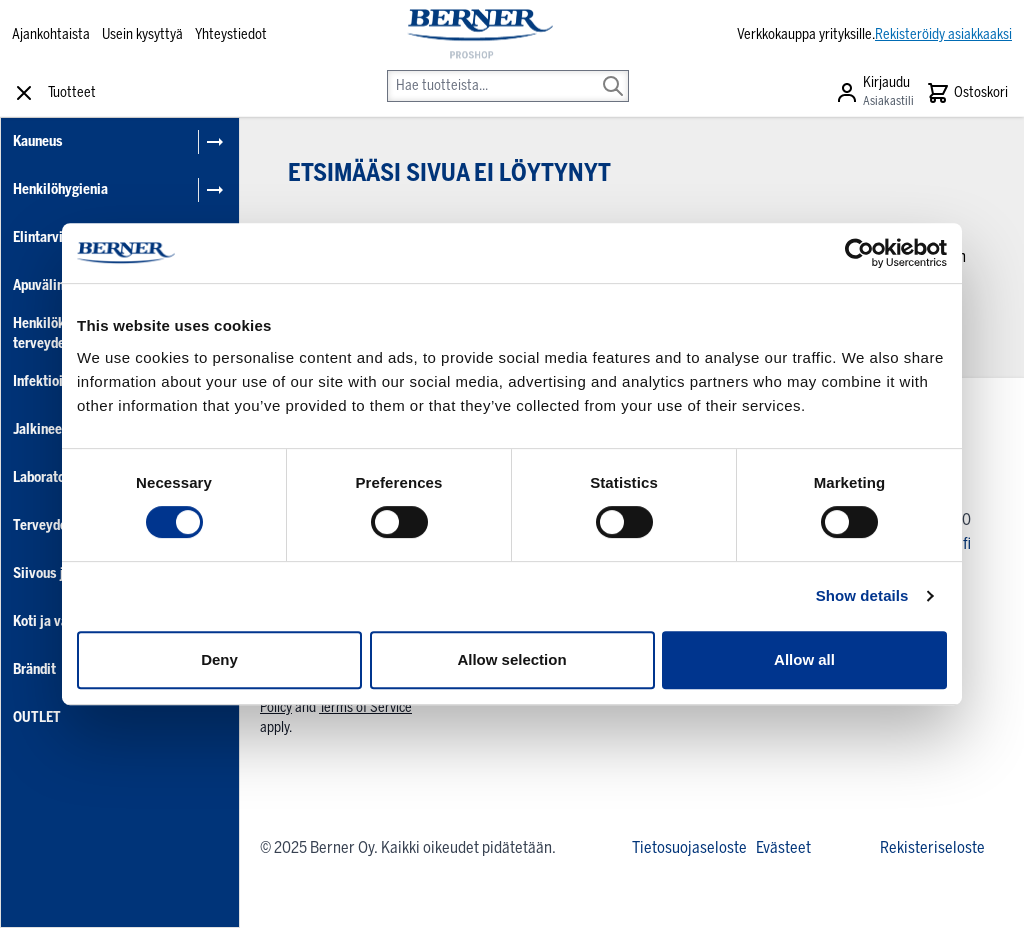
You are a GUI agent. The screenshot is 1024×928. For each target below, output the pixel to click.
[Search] (613, 72)
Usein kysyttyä (142, 34)
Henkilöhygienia (60, 189)
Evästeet (783, 847)
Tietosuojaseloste (689, 847)
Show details (862, 595)
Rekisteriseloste (932, 847)
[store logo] (478, 35)
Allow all (804, 659)
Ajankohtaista (51, 34)
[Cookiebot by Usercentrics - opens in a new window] (859, 253)
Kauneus (38, 141)
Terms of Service (365, 707)
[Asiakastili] (874, 93)
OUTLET (37, 717)
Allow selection (511, 659)
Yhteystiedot (231, 34)
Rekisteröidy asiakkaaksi (943, 34)
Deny (219, 659)
